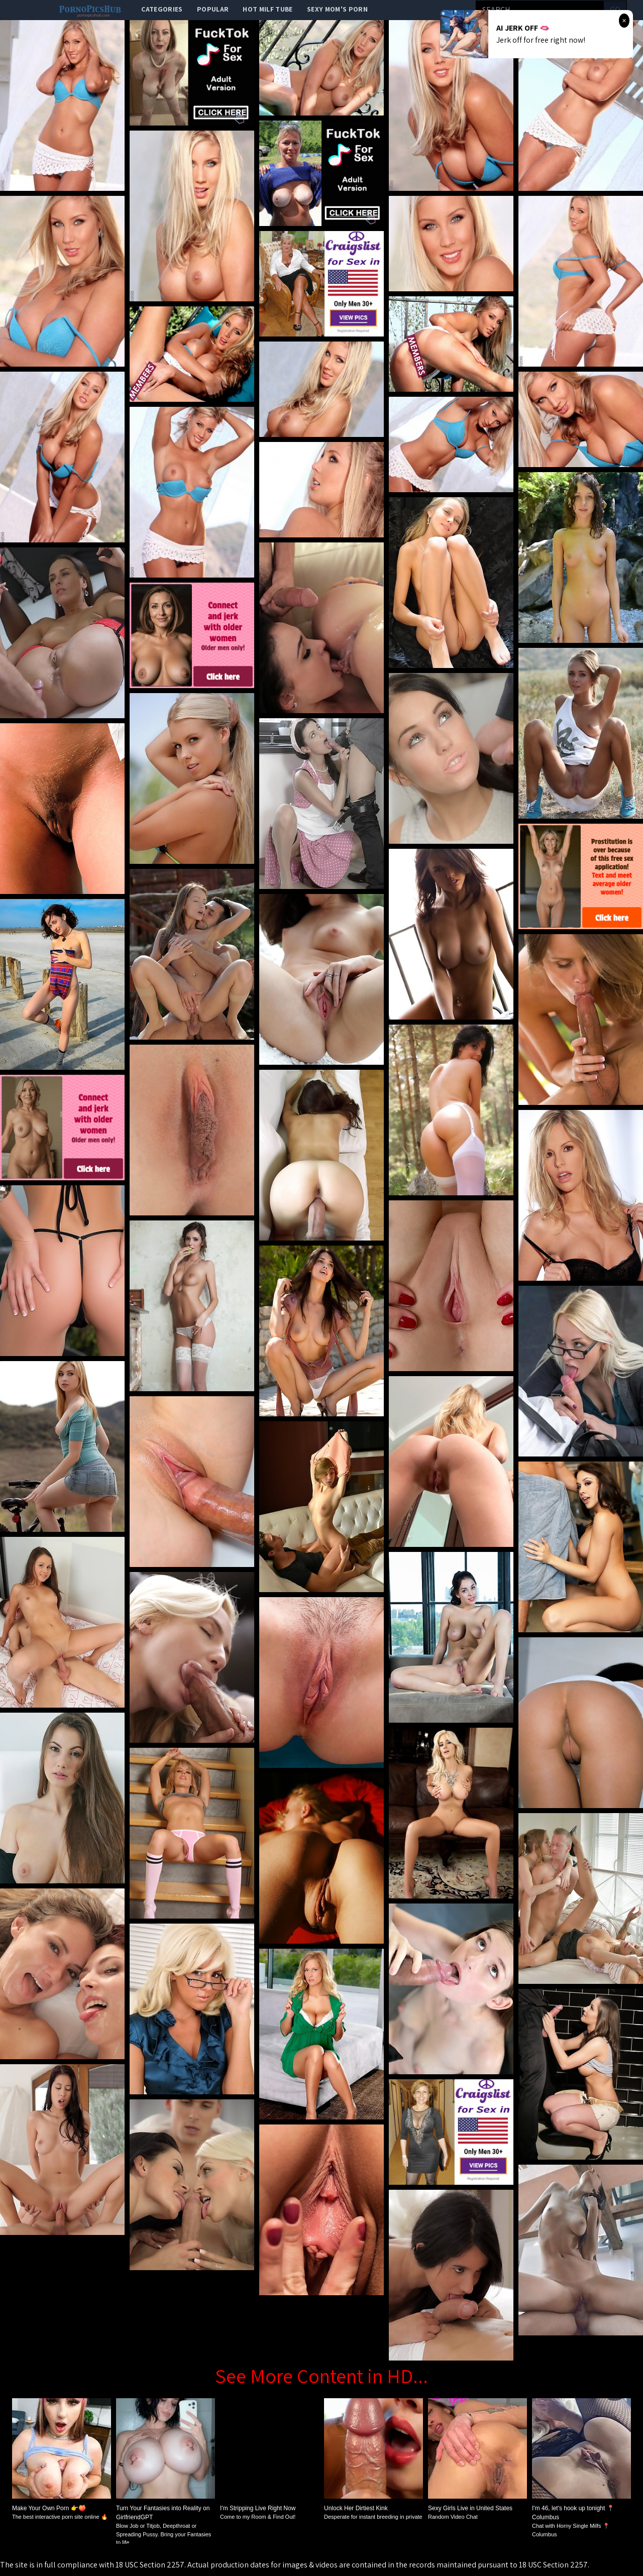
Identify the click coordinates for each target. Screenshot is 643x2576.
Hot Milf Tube (268, 9)
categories (162, 9)
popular (213, 9)
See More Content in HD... (321, 2376)
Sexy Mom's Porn (337, 9)
